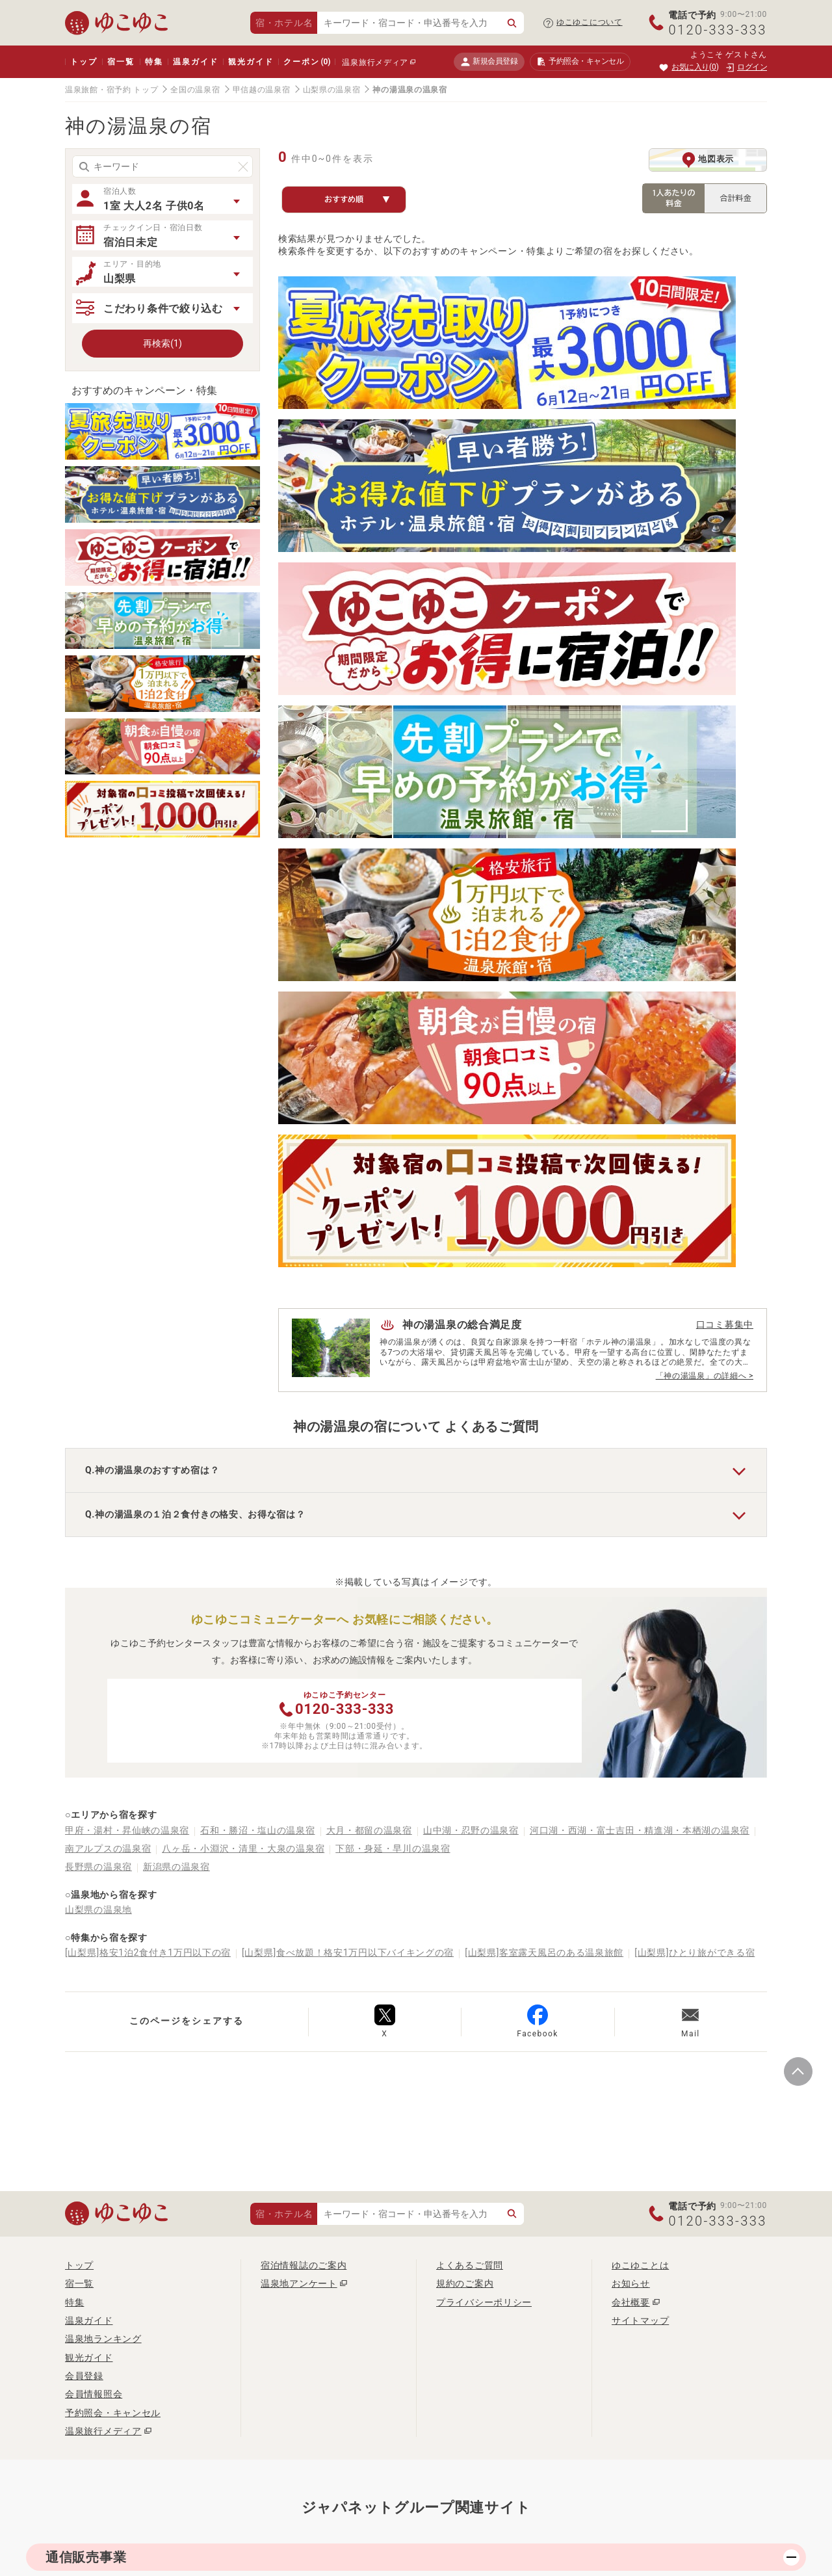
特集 (154, 61)
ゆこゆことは (640, 1718)
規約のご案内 (464, 1736)
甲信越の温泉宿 (262, 89)
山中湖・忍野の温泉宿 (471, 1282)
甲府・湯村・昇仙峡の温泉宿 (127, 1282)
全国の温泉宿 (195, 89)
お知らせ (631, 1736)
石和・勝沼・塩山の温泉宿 (257, 1282)
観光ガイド (250, 61)
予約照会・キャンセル (113, 1865)
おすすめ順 (357, 199)
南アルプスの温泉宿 (108, 1300)
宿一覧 (120, 61)
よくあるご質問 (469, 1718)
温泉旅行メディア (375, 62)
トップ (83, 61)
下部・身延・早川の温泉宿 (392, 1300)
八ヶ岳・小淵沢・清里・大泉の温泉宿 (243, 1300)
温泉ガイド (195, 61)
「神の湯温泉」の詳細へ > (704, 682)
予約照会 (580, 62)
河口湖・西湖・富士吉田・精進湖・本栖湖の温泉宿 (639, 1282)
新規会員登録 (489, 61)
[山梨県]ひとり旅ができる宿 (694, 1405)
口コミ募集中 (724, 630)
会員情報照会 (93, 1846)
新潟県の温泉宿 (176, 1318)
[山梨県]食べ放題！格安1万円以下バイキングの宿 (348, 1405)
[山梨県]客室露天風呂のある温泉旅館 (544, 1405)
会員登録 (84, 1827)
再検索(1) (162, 343)
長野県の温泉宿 (98, 1318)
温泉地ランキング (103, 1791)
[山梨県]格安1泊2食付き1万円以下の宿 (148, 1405)
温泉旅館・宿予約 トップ (111, 89)
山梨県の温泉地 (98, 1361)
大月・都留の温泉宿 (369, 1282)
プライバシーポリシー (484, 1754)
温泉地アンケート (299, 1736)
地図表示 (708, 160)
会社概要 (631, 1754)
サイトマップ (640, 1773)
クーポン (306, 62)
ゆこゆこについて (589, 22)
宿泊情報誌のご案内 (303, 1718)
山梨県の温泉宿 (332, 89)
